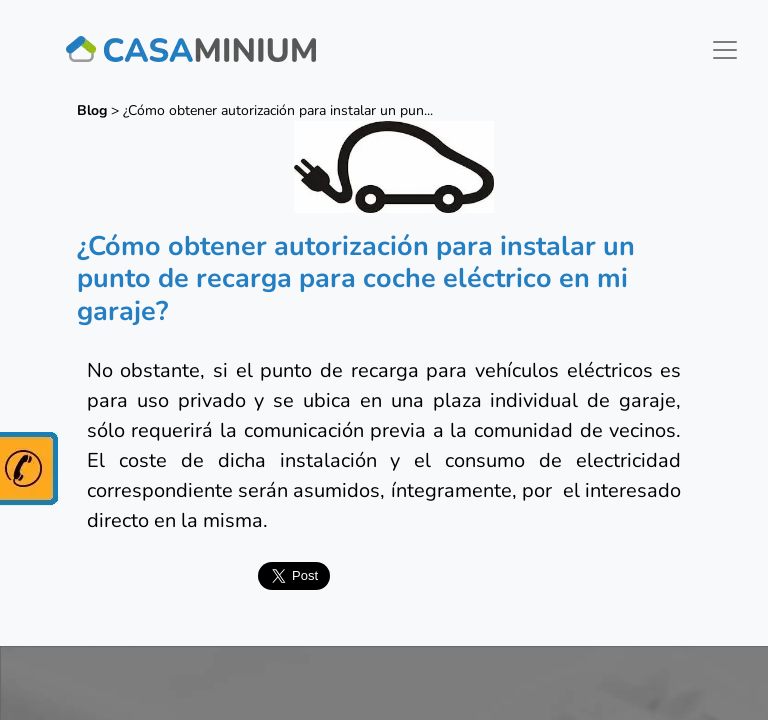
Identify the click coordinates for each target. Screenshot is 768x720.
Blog (92, 110)
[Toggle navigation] (725, 50)
